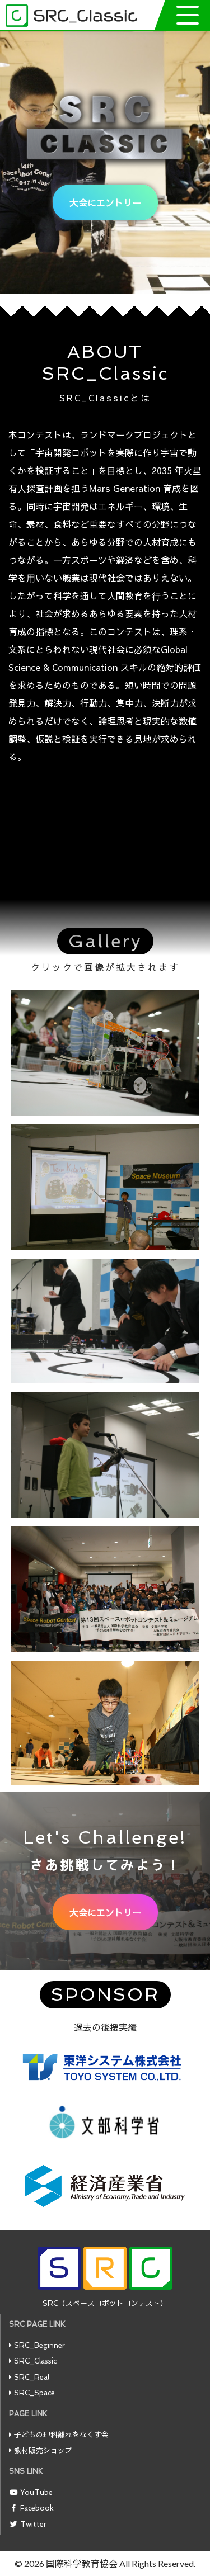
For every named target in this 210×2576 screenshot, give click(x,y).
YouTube (36, 2492)
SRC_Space (34, 2393)
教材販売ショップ (43, 2450)
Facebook (37, 2508)
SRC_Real (31, 2377)
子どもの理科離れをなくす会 (61, 2435)
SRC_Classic (35, 2361)
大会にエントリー (105, 202)
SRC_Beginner (39, 2345)
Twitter (33, 2524)
